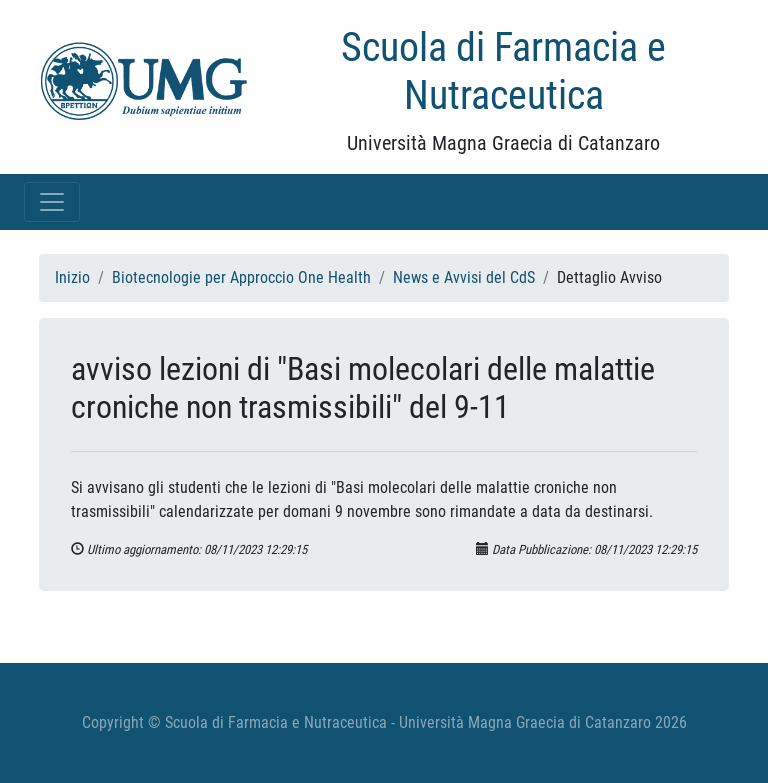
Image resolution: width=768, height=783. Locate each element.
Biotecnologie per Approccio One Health (241, 277)
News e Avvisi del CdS (464, 277)
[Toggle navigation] (52, 202)
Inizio (72, 277)
